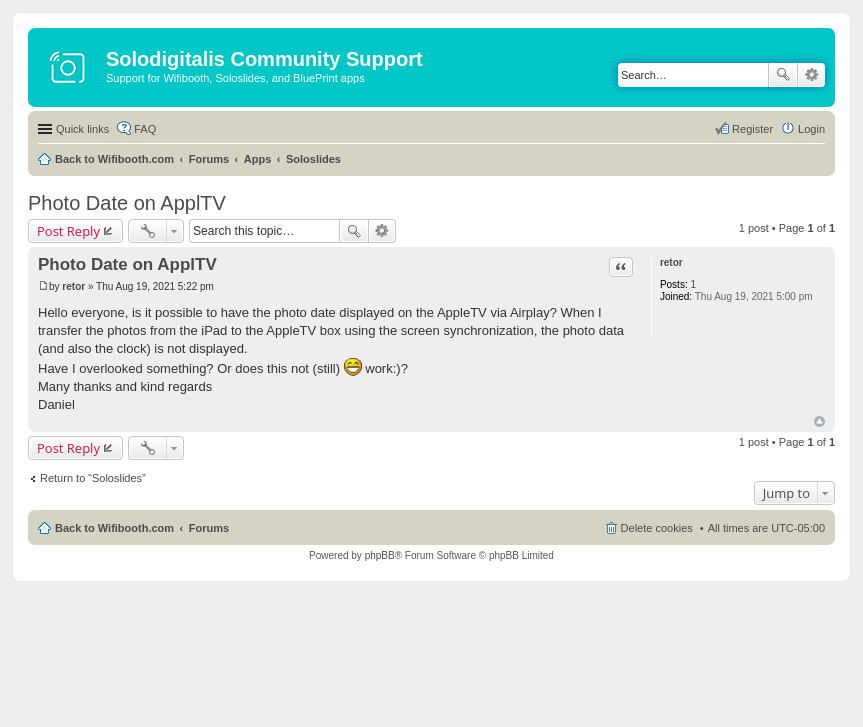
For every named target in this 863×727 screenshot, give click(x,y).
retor (671, 262)
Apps (258, 159)
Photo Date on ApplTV (127, 203)
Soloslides (313, 159)
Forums (209, 159)
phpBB (380, 555)
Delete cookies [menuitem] (657, 528)
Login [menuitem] (811, 129)
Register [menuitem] (752, 129)
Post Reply (68, 231)
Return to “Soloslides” (93, 478)
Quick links (82, 129)
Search (783, 75)
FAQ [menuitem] (145, 129)
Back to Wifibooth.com (114, 159)
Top (819, 421)
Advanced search (811, 75)
